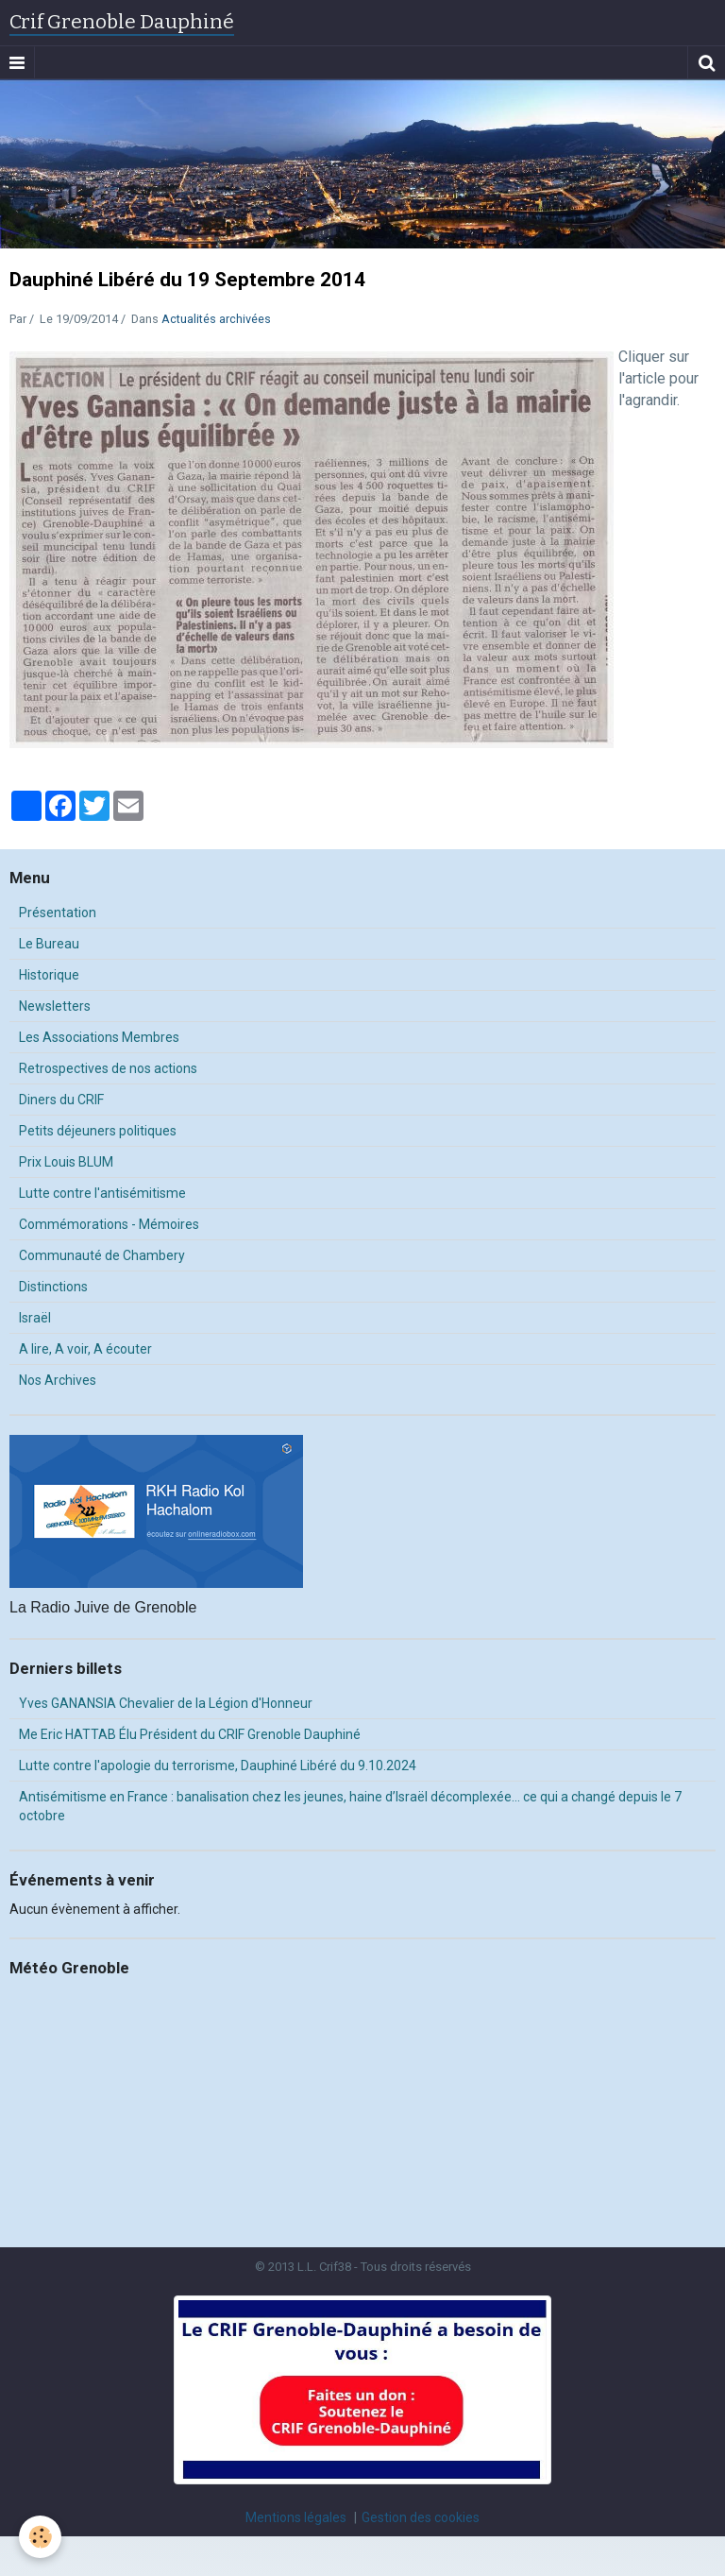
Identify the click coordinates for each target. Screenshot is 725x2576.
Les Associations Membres (99, 1037)
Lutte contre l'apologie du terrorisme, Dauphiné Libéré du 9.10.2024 (217, 1765)
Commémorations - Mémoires (109, 1224)
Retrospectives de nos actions (108, 1068)
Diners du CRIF (61, 1099)
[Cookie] (40, 2537)
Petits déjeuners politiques (98, 1130)
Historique (49, 974)
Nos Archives (57, 1380)
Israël (35, 1317)
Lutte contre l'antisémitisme (102, 1193)
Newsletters (55, 1006)
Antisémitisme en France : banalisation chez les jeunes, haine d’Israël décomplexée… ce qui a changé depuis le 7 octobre (350, 1806)
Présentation (57, 912)
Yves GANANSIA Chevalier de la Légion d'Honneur (165, 1703)
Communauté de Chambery (102, 1255)
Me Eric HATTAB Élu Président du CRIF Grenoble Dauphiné (190, 1734)
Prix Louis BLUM (66, 1161)
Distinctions (53, 1286)
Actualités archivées (216, 319)
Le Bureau (49, 943)
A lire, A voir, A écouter (85, 1348)
